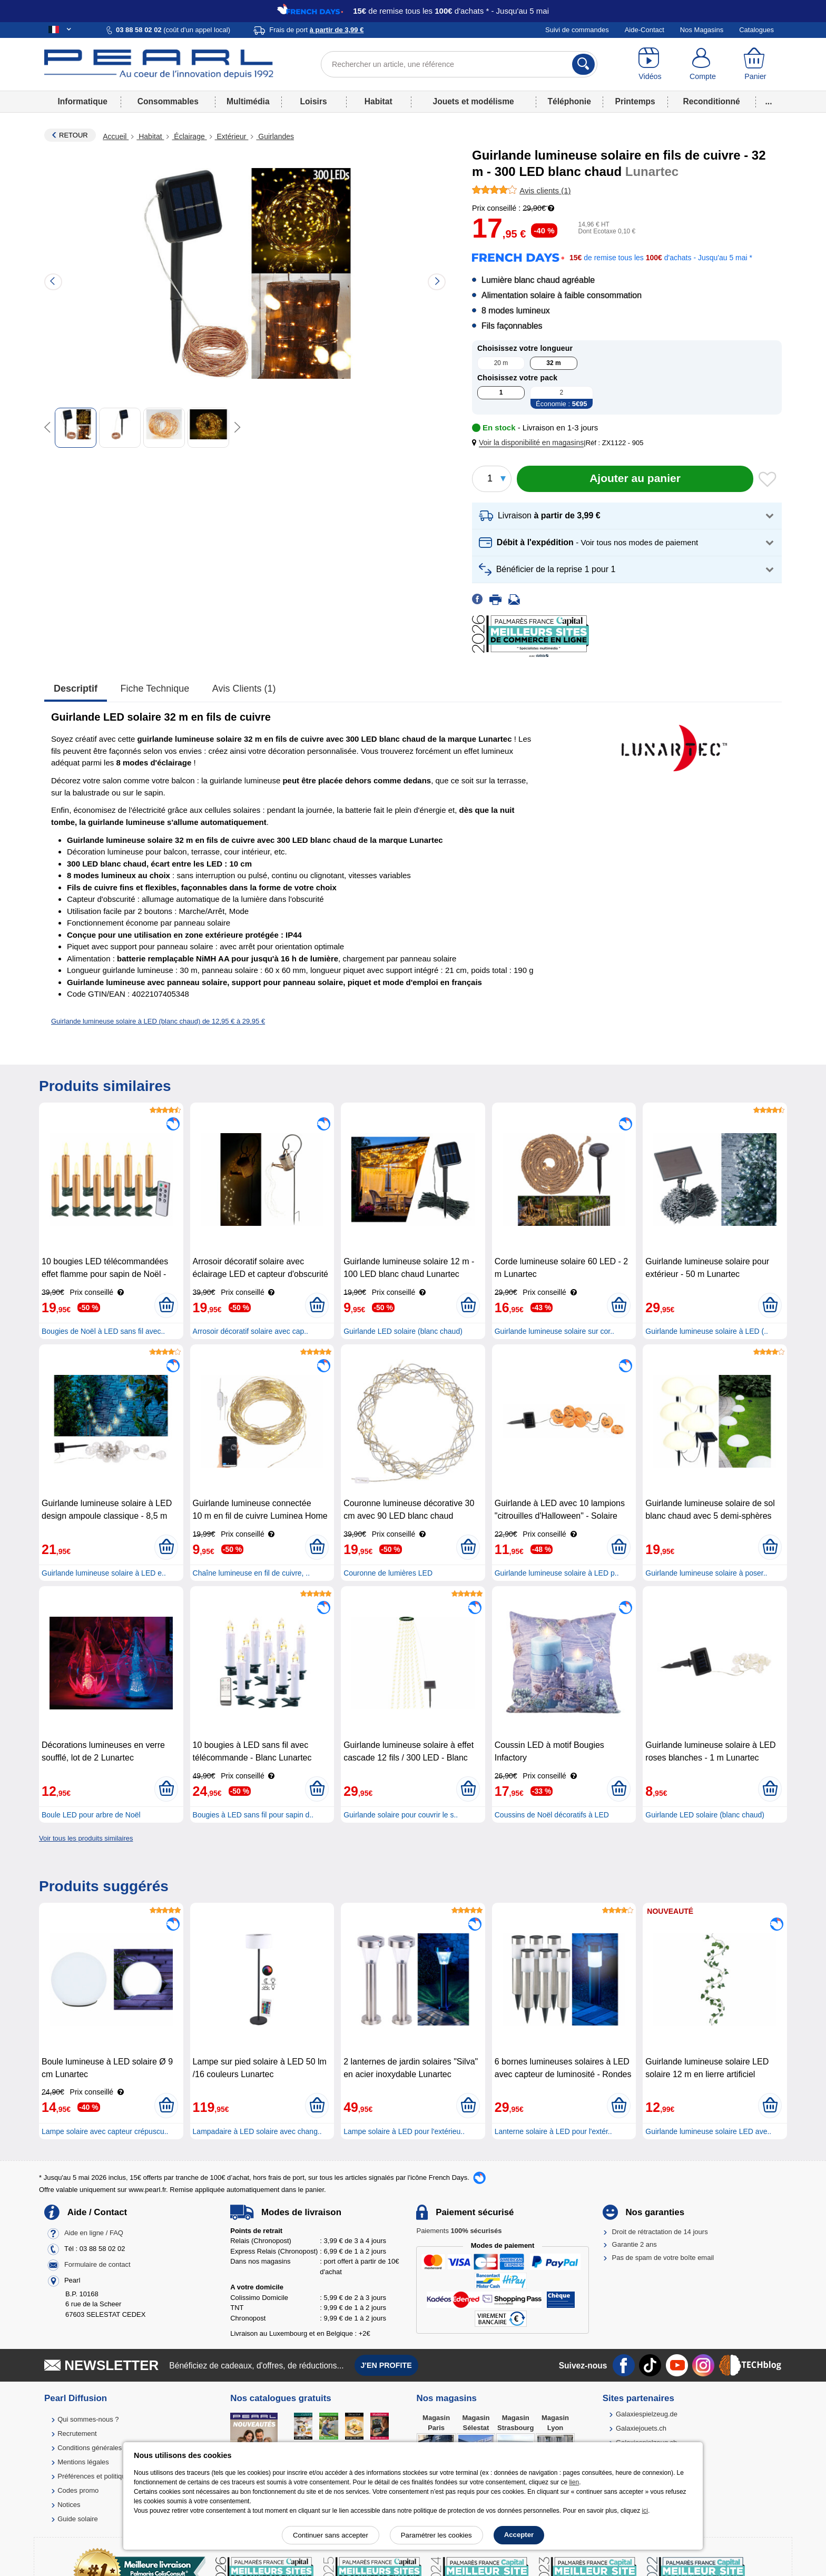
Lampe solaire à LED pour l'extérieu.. (404, 2131)
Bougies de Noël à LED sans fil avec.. (103, 1331)
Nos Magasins (701, 30)
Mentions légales (83, 2462)
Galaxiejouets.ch (641, 2428)
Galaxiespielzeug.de (646, 2414)
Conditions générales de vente (103, 2448)
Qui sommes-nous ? (88, 2419)
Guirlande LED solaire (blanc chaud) (403, 1331)
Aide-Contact (644, 30)
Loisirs (313, 101)
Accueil (116, 136)
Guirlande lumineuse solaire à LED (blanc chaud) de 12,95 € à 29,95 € (158, 1021)
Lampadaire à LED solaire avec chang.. (257, 2131)
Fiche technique (155, 688)
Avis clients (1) (244, 688)
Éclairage (189, 136)
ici (645, 2510)
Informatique (82, 101)
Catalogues (756, 30)
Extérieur (232, 136)
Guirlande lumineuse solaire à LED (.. (706, 1331)
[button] (530, 442)
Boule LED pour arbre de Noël (91, 1815)
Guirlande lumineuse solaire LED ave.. (708, 2131)
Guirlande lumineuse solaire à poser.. (706, 1573)
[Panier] (755, 64)
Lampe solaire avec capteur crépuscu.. (105, 2131)
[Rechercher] (583, 64)
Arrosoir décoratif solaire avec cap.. (250, 1331)
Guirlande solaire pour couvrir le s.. (400, 1815)
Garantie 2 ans (634, 2244)
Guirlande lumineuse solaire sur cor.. (554, 1331)
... (768, 101)
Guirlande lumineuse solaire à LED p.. (557, 1573)
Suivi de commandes (577, 30)
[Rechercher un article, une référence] (459, 64)
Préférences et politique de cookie (109, 2476)
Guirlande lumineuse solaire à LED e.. (104, 1573)
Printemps (635, 101)
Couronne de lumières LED (387, 1573)
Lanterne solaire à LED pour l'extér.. (553, 2131)
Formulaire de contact (97, 2264)
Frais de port (316, 30)
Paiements (459, 2231)
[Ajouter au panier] (635, 479)
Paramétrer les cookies (436, 2535)
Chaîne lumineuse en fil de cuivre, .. (251, 1573)
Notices (68, 2505)
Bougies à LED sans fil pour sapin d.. (253, 1815)
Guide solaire (77, 2519)
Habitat (378, 101)
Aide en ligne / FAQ (93, 2233)
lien (574, 2482)
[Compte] (702, 64)
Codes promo (78, 2490)
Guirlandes (275, 136)
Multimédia (248, 101)
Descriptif (75, 688)
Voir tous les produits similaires (86, 1838)
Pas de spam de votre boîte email (663, 2258)
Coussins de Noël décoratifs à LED (552, 1815)
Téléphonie (569, 101)
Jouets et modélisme (473, 101)
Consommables (168, 101)
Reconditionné (711, 101)
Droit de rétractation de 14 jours (660, 2232)
